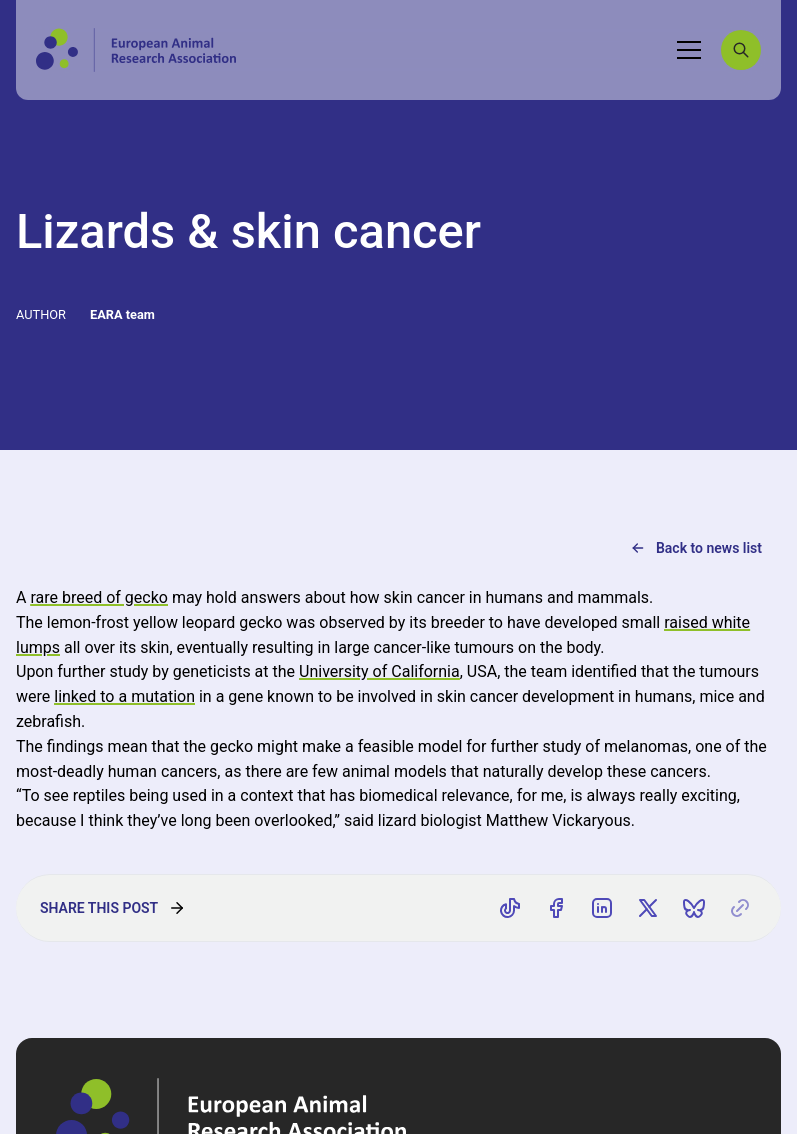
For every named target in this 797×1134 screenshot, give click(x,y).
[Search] (741, 50)
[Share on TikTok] (510, 908)
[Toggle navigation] (689, 50)
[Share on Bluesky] (694, 908)
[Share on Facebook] (556, 908)
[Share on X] (648, 908)
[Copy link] (740, 908)
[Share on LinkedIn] (602, 908)
